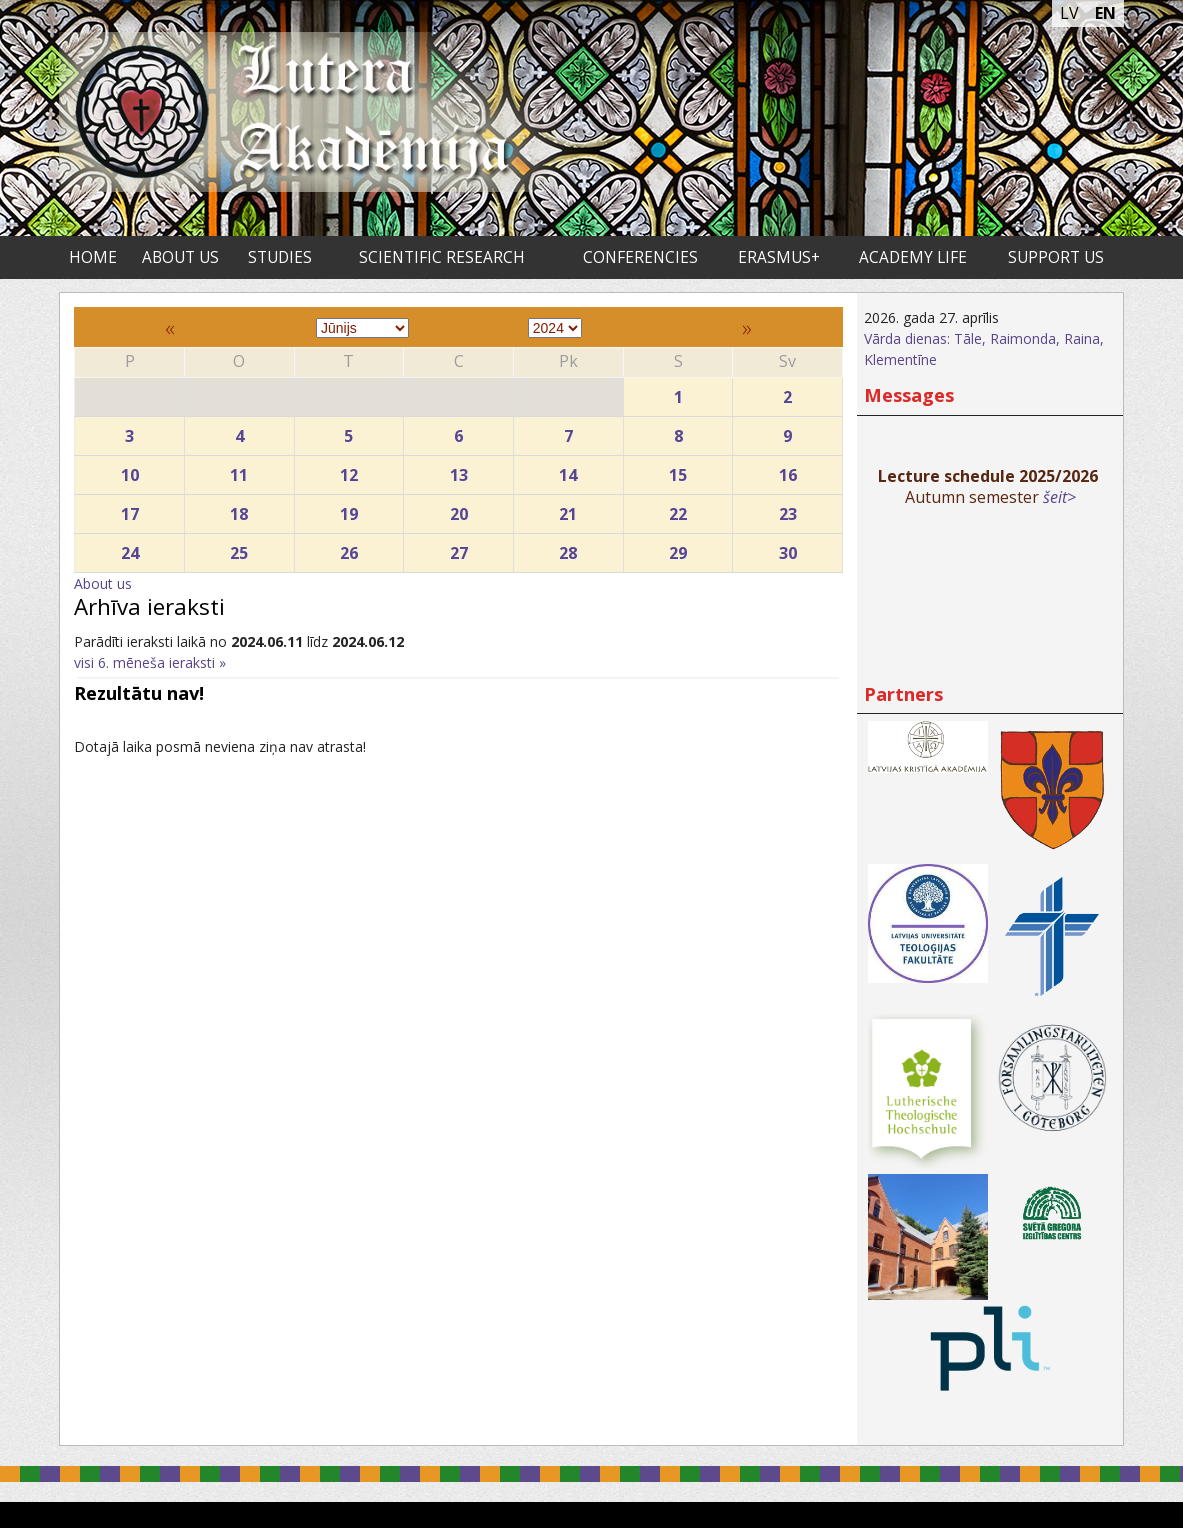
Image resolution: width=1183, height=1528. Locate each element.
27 (458, 548)
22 (678, 509)
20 (458, 509)
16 (787, 470)
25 (239, 548)
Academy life (913, 257)
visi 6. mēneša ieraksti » (150, 662)
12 (349, 470)
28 (568, 548)
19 (349, 509)
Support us (1056, 257)
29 (678, 548)
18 (239, 509)
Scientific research (442, 257)
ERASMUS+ (779, 257)
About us (180, 257)
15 (678, 470)
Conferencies (640, 257)
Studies (280, 257)
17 (129, 509)
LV (1069, 13)
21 (568, 509)
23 (787, 509)
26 (349, 548)
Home (93, 257)
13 (458, 470)
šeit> (1059, 497)
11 (239, 470)
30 (787, 548)
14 (568, 470)
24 (129, 548)
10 (129, 470)
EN (1105, 13)
